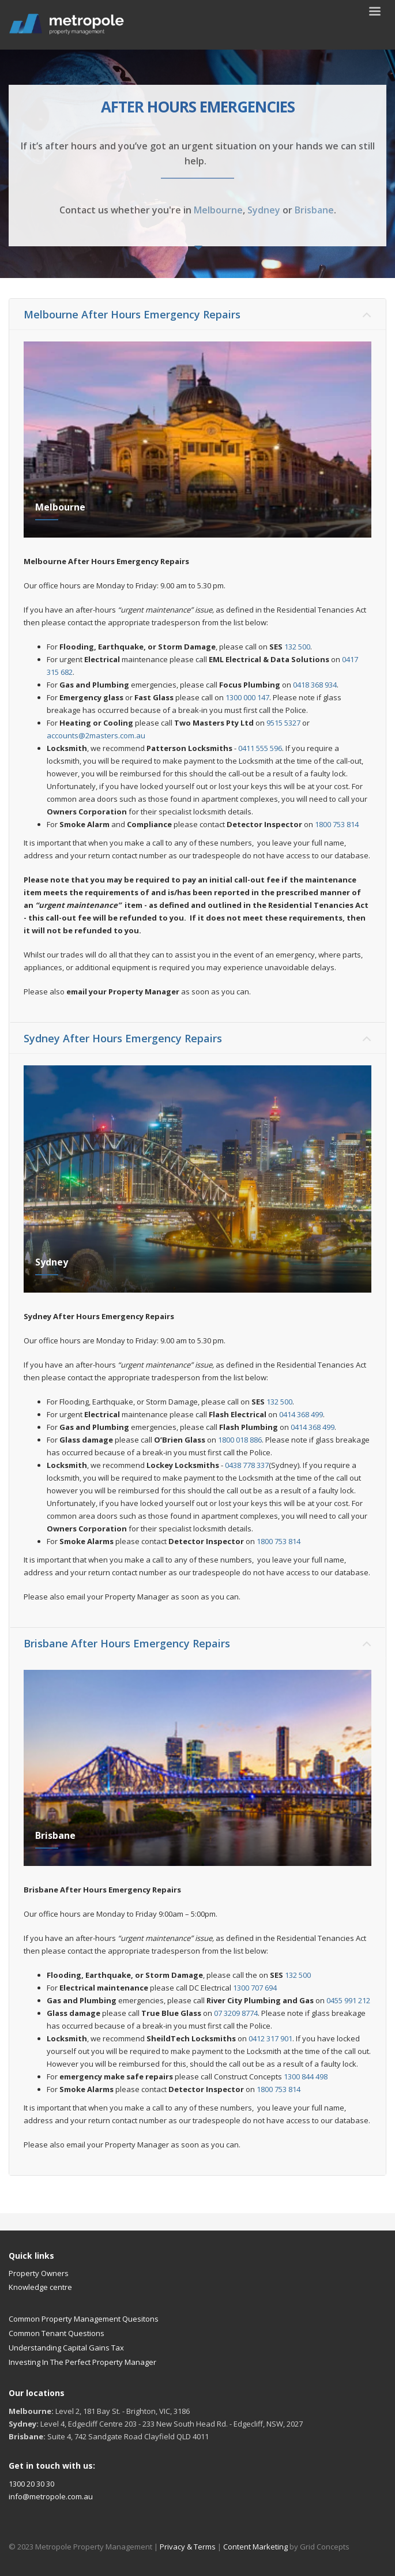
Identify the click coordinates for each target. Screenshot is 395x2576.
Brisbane (314, 210)
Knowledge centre (40, 2287)
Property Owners (39, 2273)
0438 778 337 (247, 1465)
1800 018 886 (240, 1440)
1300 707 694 (255, 1987)
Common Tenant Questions (56, 2333)
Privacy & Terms (188, 2546)
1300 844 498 (306, 2076)
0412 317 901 (270, 2038)
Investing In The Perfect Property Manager (82, 2362)
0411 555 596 (260, 748)
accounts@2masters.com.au (96, 735)
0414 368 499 (301, 1414)
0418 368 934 (315, 684)
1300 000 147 (247, 697)
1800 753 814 (337, 824)
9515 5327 (283, 723)
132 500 (297, 646)
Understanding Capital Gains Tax (66, 2347)
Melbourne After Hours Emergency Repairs (132, 314)
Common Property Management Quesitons (84, 2319)
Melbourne (218, 210)
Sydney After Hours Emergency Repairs (123, 1038)
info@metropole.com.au (51, 2496)
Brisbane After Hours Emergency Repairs (127, 1643)
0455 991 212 (348, 2000)
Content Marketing (256, 2546)
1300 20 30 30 (31, 2484)
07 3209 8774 (236, 2013)
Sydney (263, 210)
